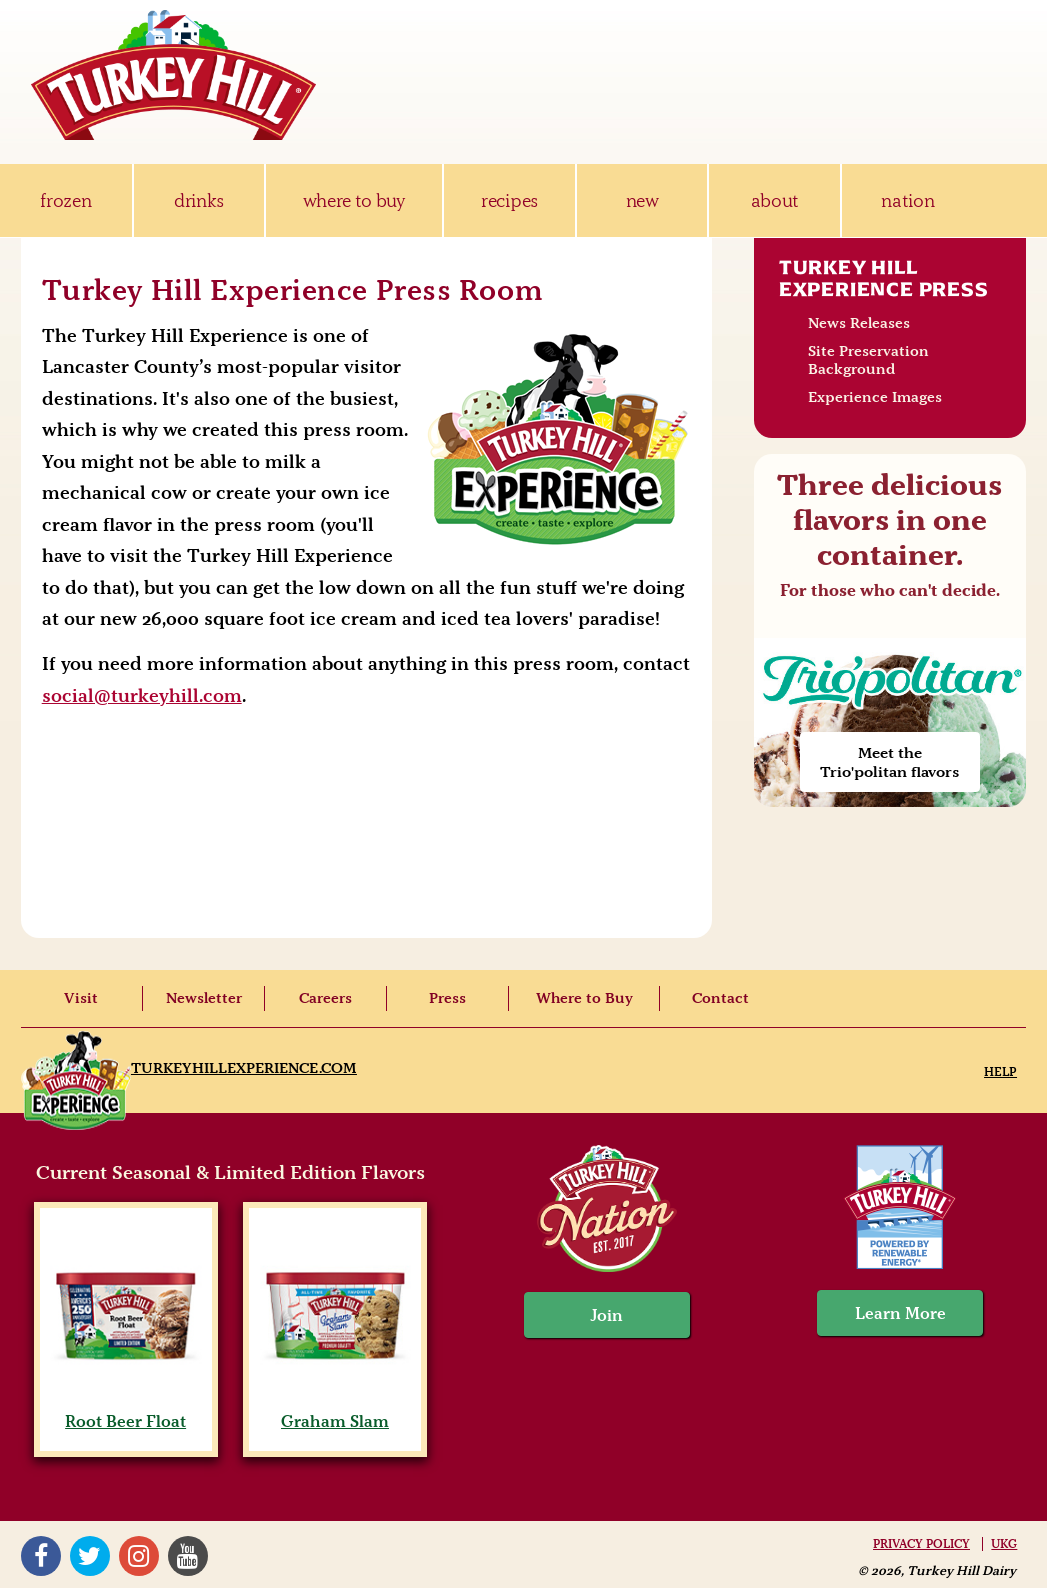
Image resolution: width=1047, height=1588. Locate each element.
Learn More (900, 1313)
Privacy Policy (921, 1544)
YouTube (188, 1556)
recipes (509, 200)
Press (447, 998)
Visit (81, 998)
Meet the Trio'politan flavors (889, 762)
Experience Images (875, 397)
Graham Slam (335, 1411)
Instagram (139, 1556)
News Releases (859, 323)
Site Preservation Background (868, 360)
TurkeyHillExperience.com (244, 1068)
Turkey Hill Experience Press (884, 278)
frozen (65, 200)
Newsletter (204, 998)
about (775, 200)
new (642, 200)
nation (907, 200)
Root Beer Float (125, 1411)
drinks (199, 200)
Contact (720, 998)
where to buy (354, 200)
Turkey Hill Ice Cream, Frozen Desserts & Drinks (174, 75)
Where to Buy (584, 998)
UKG (1004, 1544)
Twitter (90, 1556)
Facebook (41, 1556)
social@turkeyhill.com (142, 695)
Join (607, 1315)
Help (1000, 1071)
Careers (325, 998)
